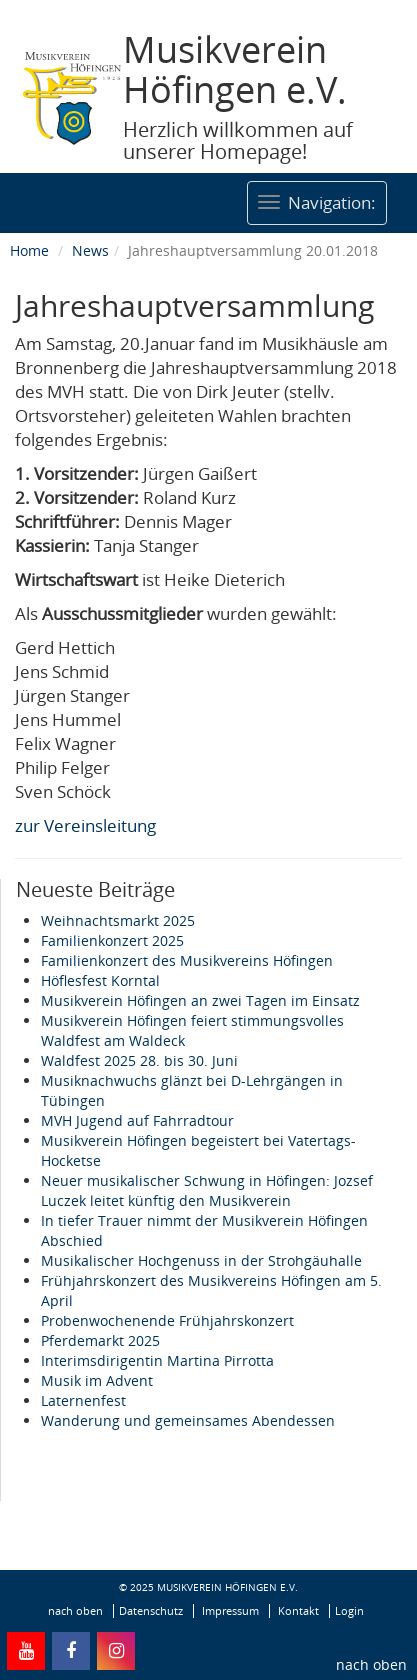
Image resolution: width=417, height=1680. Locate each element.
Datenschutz (151, 1611)
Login (349, 1611)
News (90, 250)
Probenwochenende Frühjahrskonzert (167, 1320)
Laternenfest (83, 1400)
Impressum (230, 1611)
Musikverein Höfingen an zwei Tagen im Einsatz (200, 1000)
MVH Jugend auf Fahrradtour (137, 1120)
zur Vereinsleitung (85, 825)
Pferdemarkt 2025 (100, 1340)
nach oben (371, 1664)
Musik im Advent (97, 1380)
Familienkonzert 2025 (112, 940)
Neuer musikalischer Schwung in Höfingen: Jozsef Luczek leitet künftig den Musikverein (207, 1190)
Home (29, 250)
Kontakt (298, 1611)
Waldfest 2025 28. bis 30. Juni (139, 1060)
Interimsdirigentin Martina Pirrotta (157, 1360)
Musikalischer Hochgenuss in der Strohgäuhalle (201, 1260)
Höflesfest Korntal (100, 980)
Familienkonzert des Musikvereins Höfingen (187, 960)
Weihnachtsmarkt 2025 (118, 920)
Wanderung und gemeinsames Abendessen (188, 1420)
